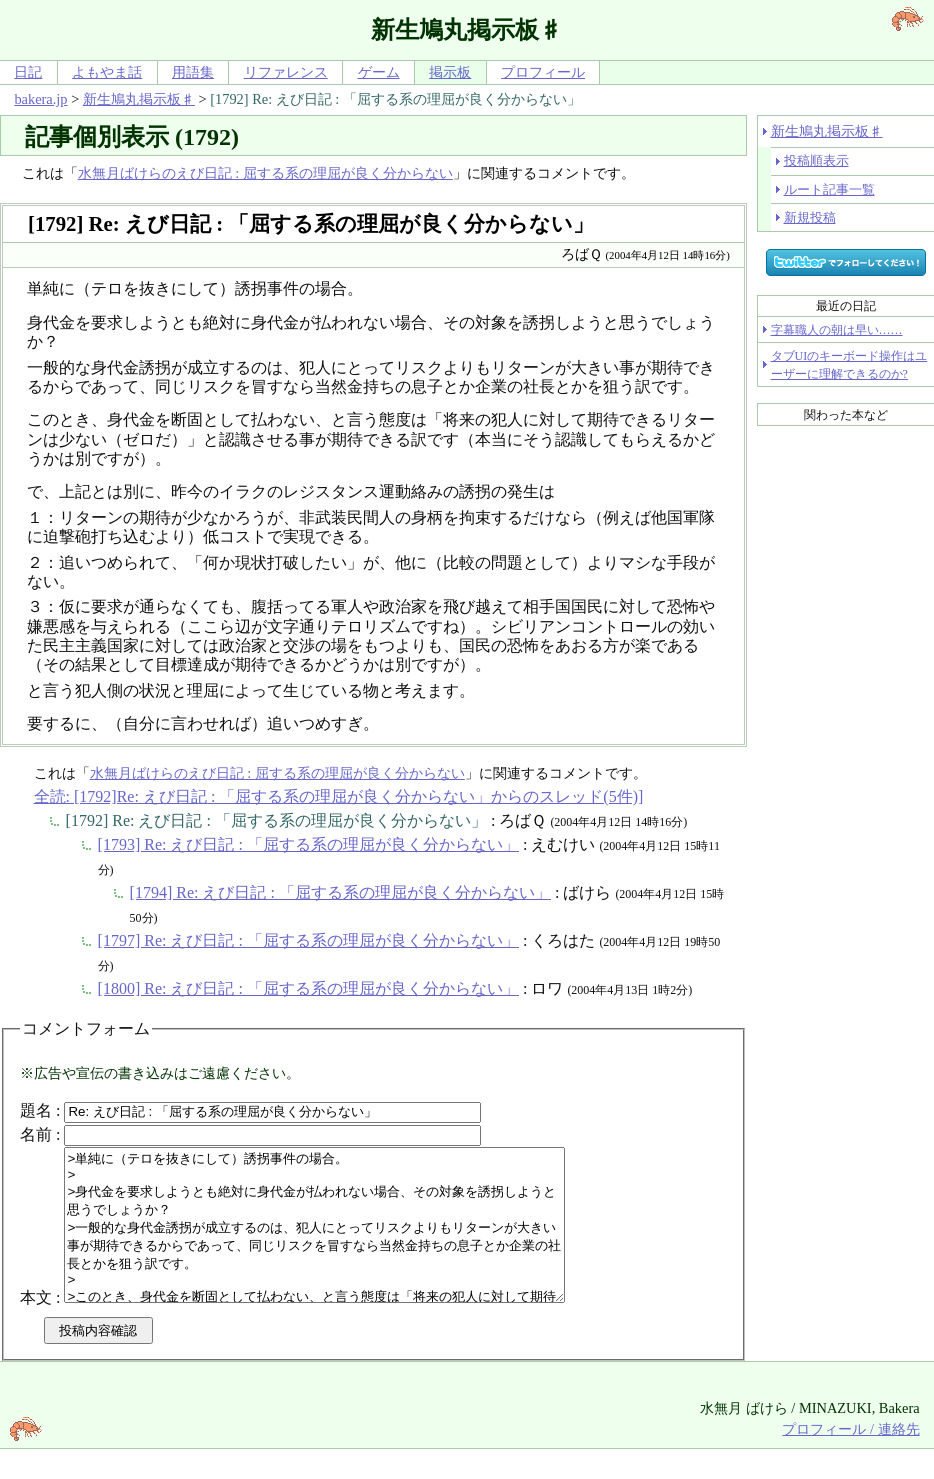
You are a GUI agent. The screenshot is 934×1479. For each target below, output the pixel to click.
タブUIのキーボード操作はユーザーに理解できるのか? (849, 365)
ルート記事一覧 (829, 189)
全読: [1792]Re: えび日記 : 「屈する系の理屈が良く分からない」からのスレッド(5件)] (339, 796)
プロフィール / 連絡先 (850, 1459)
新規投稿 (810, 217)
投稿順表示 (816, 160)
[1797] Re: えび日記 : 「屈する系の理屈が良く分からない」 (308, 940)
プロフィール (543, 72)
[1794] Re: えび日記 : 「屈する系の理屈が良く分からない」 (340, 892)
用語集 (193, 72)
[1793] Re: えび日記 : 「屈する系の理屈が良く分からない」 (308, 844)
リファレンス (286, 72)
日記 (28, 72)
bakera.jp (40, 99)
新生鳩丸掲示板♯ (139, 99)
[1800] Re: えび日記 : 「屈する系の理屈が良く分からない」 (308, 988)
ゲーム (379, 72)
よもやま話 (107, 72)
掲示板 (450, 72)
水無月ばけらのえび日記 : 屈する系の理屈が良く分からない (265, 173)
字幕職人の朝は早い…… (837, 330)
